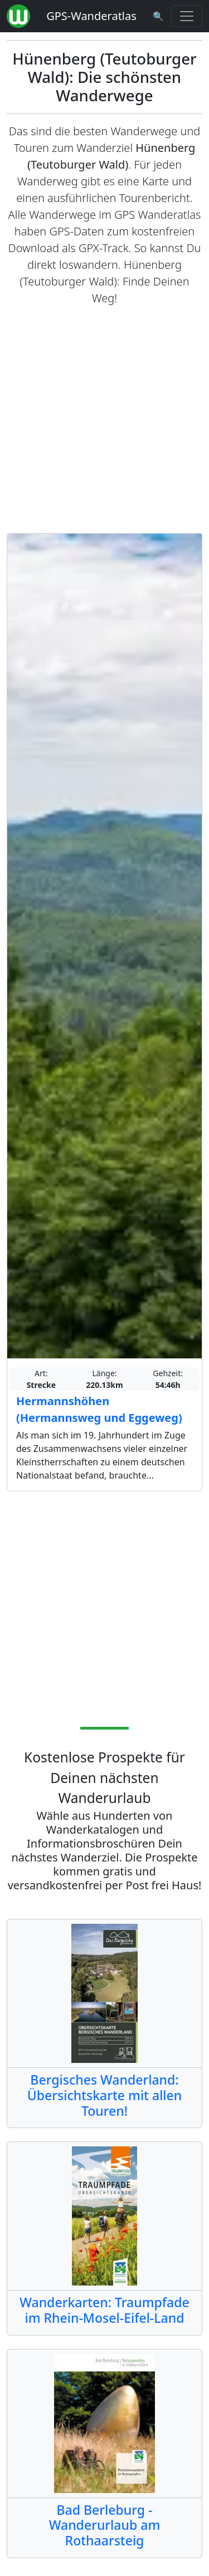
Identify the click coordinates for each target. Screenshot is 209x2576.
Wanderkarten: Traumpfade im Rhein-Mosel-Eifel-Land (104, 2310)
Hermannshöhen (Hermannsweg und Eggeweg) (99, 1409)
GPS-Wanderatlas (91, 15)
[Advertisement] (104, 420)
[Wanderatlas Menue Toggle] (186, 16)
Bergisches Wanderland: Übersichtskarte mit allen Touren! (104, 2095)
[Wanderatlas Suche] (158, 16)
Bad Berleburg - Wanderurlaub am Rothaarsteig (104, 2525)
